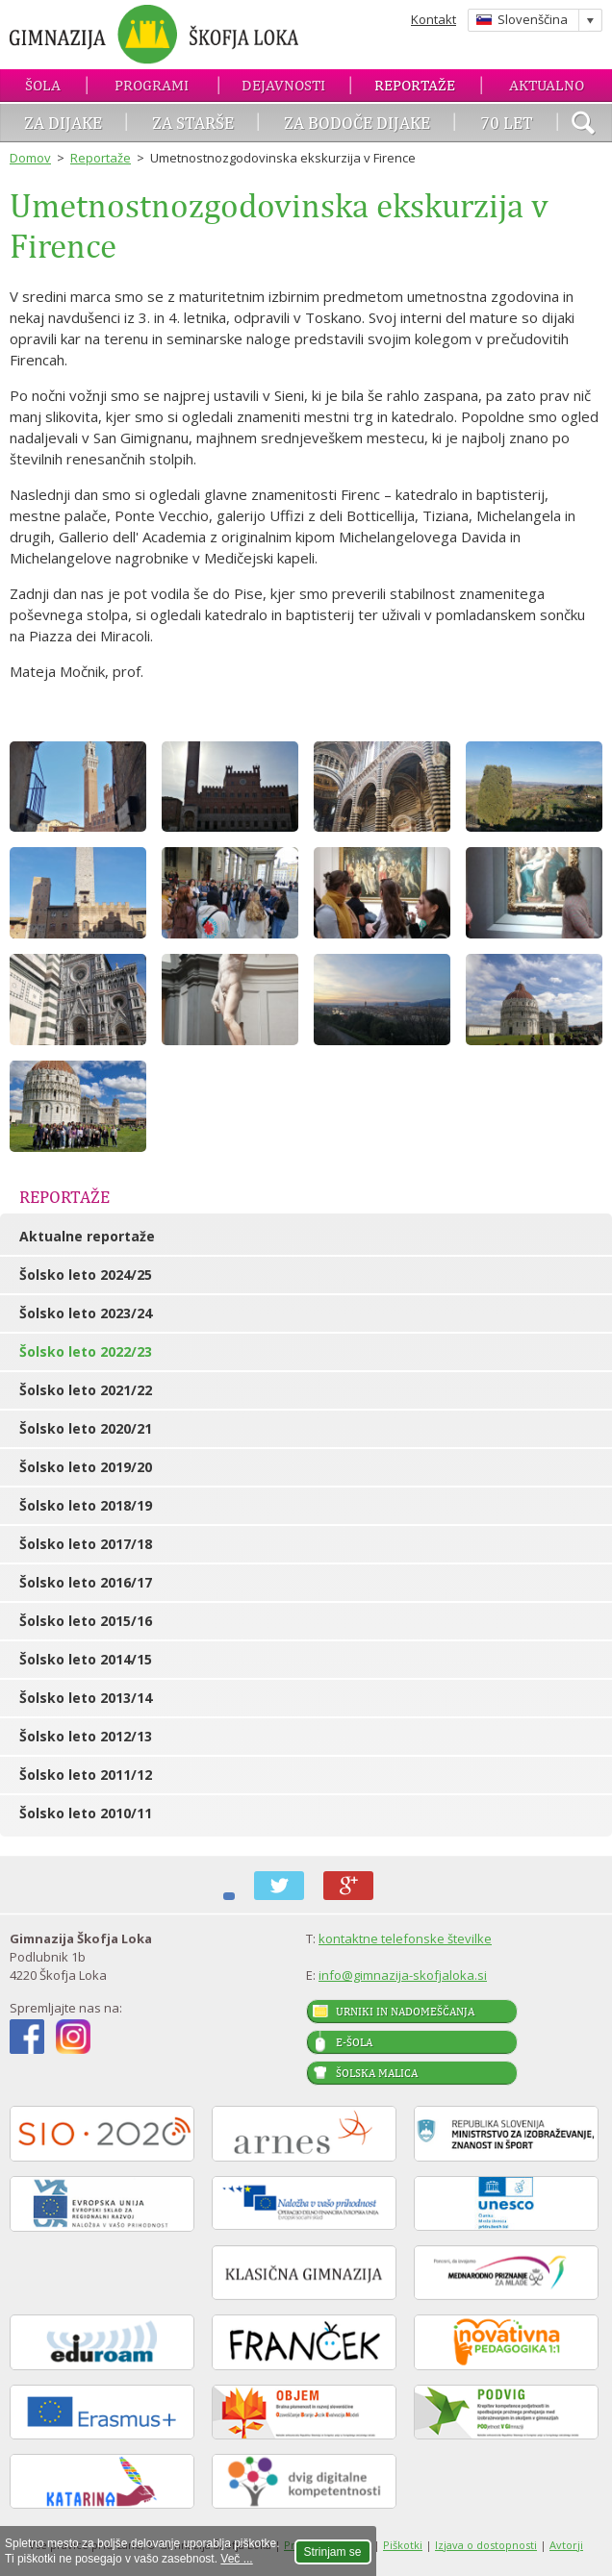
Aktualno (546, 85)
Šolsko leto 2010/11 (85, 1813)
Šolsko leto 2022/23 (85, 1351)
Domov (30, 157)
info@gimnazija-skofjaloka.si (403, 1975)
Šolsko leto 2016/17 (85, 1582)
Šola (43, 85)
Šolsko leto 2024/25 (85, 1274)
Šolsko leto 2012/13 (85, 1736)
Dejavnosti (283, 85)
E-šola (354, 2042)
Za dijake (63, 123)
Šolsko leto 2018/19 (85, 1505)
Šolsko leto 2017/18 (85, 1544)
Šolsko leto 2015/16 (85, 1621)
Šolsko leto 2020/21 (85, 1428)
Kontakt (433, 19)
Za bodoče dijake (357, 123)
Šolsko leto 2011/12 (85, 1774)
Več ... (236, 2558)
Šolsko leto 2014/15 (85, 1659)
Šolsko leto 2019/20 (85, 1467)
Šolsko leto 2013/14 (85, 1697)
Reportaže (414, 85)
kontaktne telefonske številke (405, 1938)
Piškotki (402, 2545)
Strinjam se (333, 2552)
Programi (152, 85)
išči (583, 125)
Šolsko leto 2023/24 (85, 1313)
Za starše (193, 123)
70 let (506, 123)
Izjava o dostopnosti (486, 2545)
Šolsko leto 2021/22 (85, 1390)
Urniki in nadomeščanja (405, 2011)
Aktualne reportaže (87, 1236)
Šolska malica (377, 2073)
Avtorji (566, 2545)
